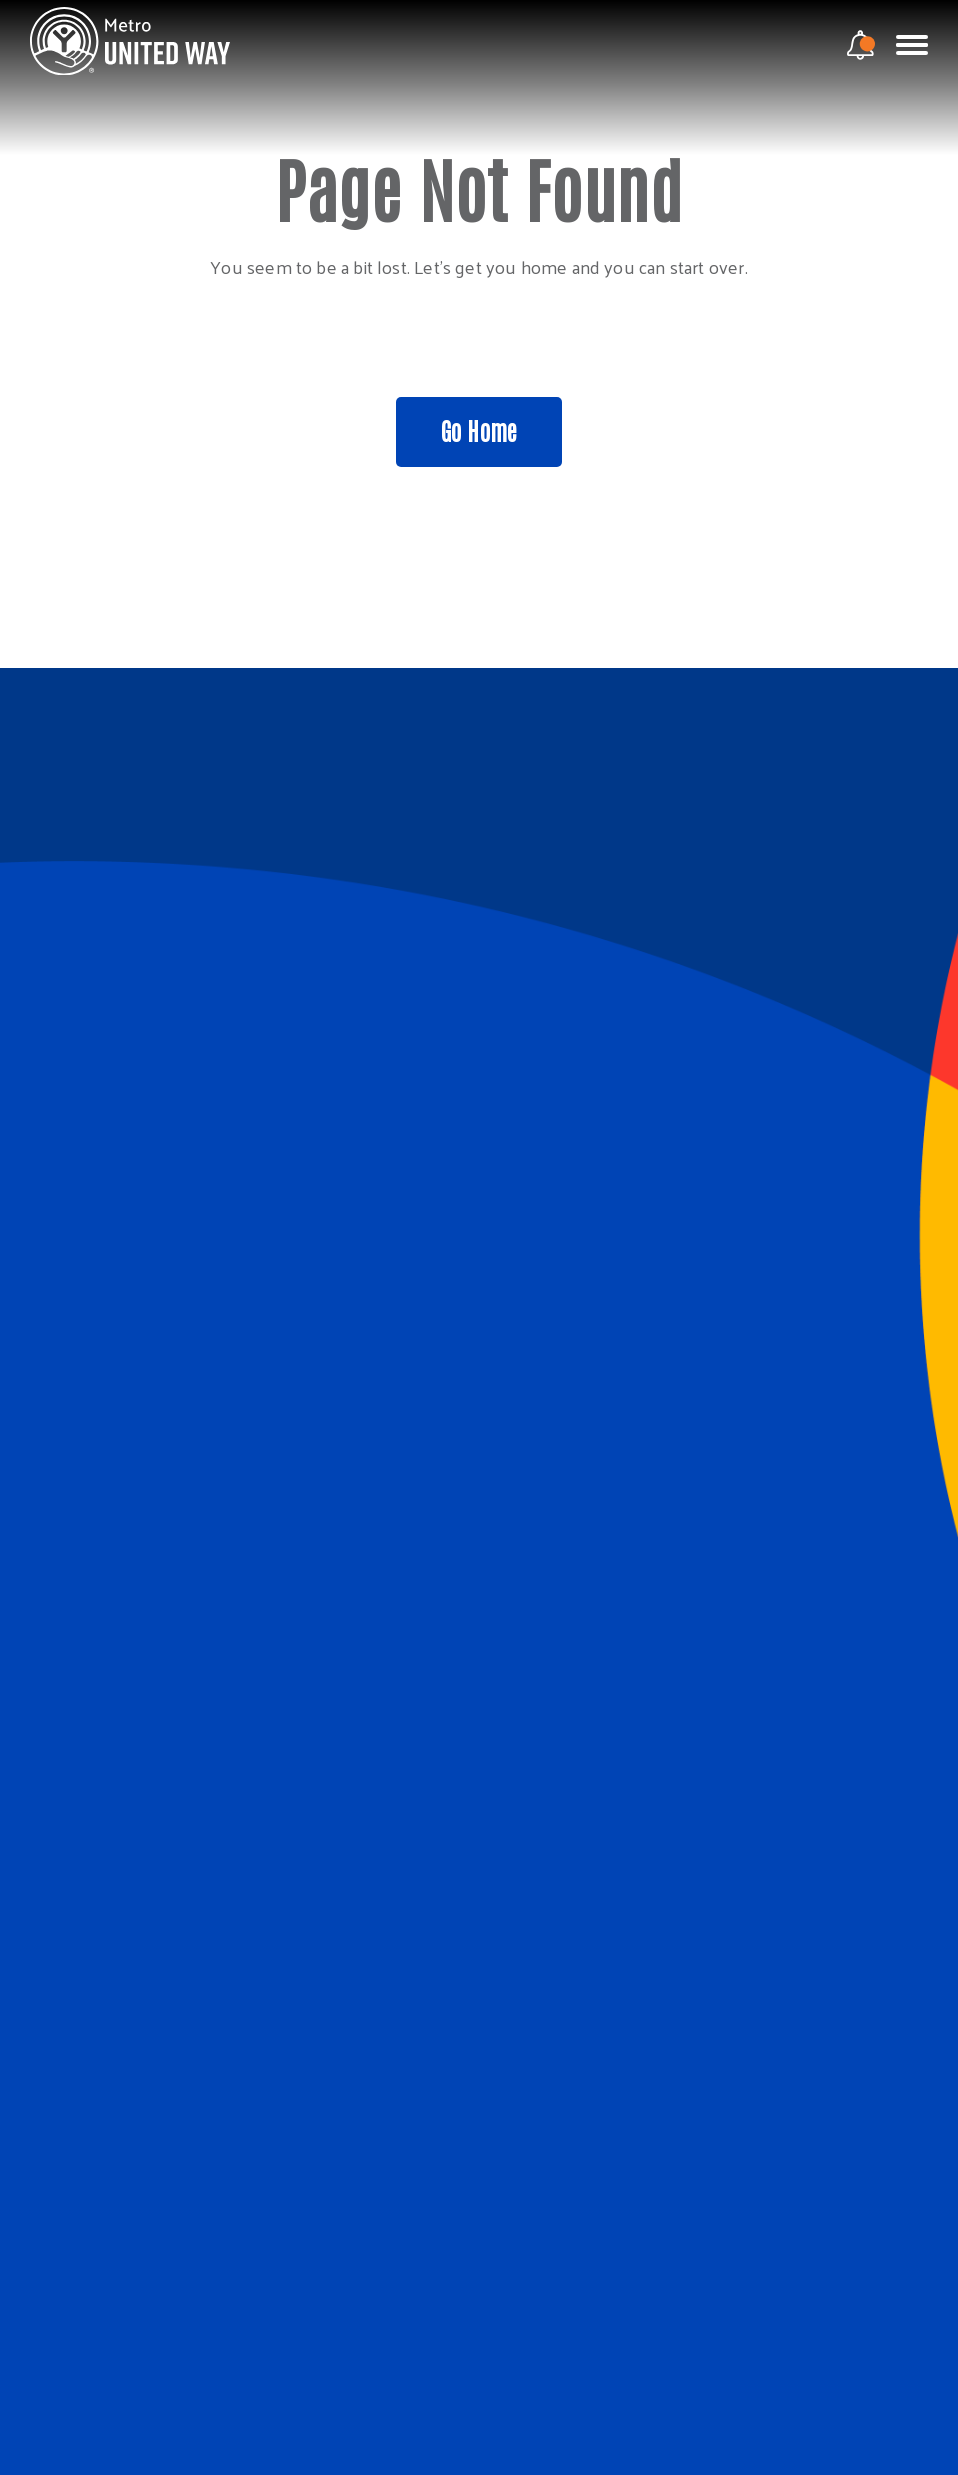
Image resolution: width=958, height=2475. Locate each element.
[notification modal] (861, 45)
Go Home (479, 429)
